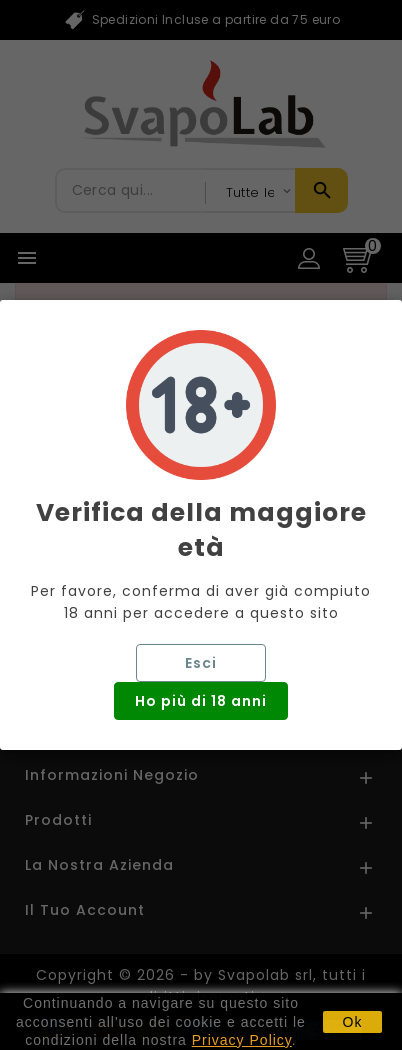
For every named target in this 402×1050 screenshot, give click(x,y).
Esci (201, 663)
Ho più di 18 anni (201, 701)
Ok (353, 1022)
